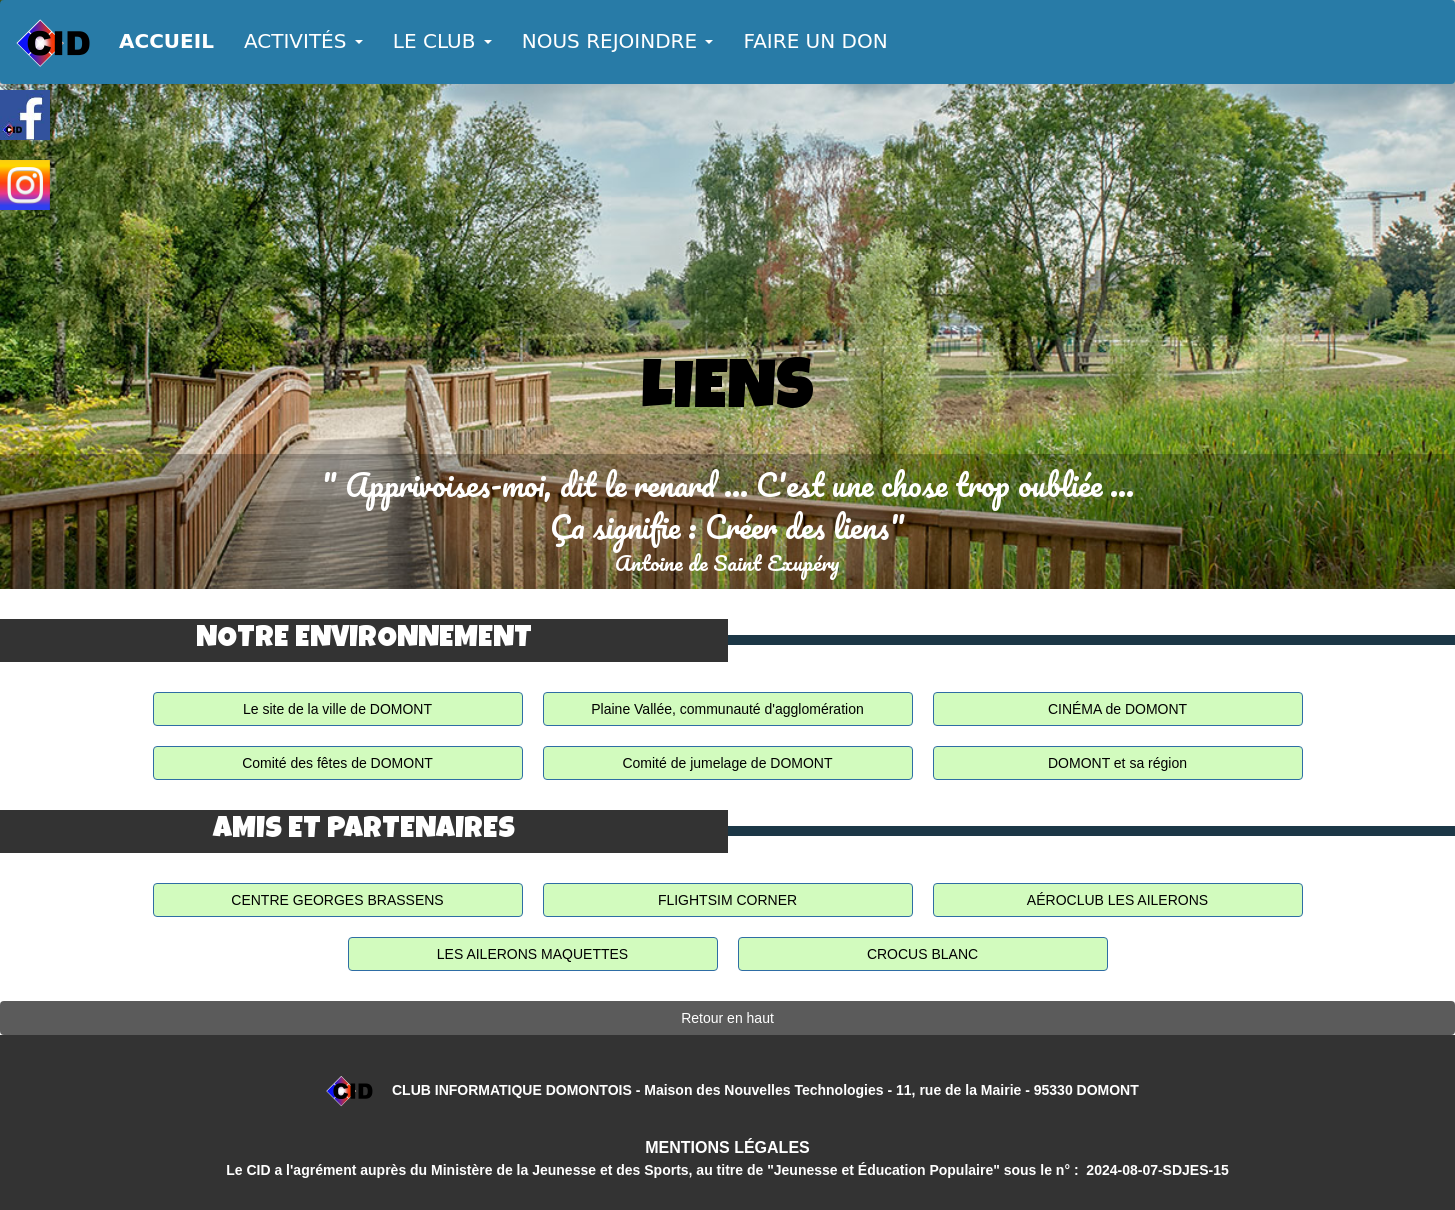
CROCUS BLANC (922, 954)
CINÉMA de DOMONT (1117, 709)
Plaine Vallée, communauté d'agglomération (727, 709)
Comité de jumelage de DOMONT (727, 763)
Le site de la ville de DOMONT (337, 709)
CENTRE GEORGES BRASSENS (337, 900)
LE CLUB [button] (442, 41)
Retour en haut (727, 1018)
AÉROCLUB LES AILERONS (1117, 900)
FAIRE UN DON (815, 41)
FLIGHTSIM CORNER (727, 900)
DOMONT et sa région (1117, 763)
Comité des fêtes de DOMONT (337, 763)
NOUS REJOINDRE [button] (618, 41)
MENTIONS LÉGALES (727, 1147)
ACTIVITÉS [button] (303, 41)
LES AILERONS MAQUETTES (532, 954)
